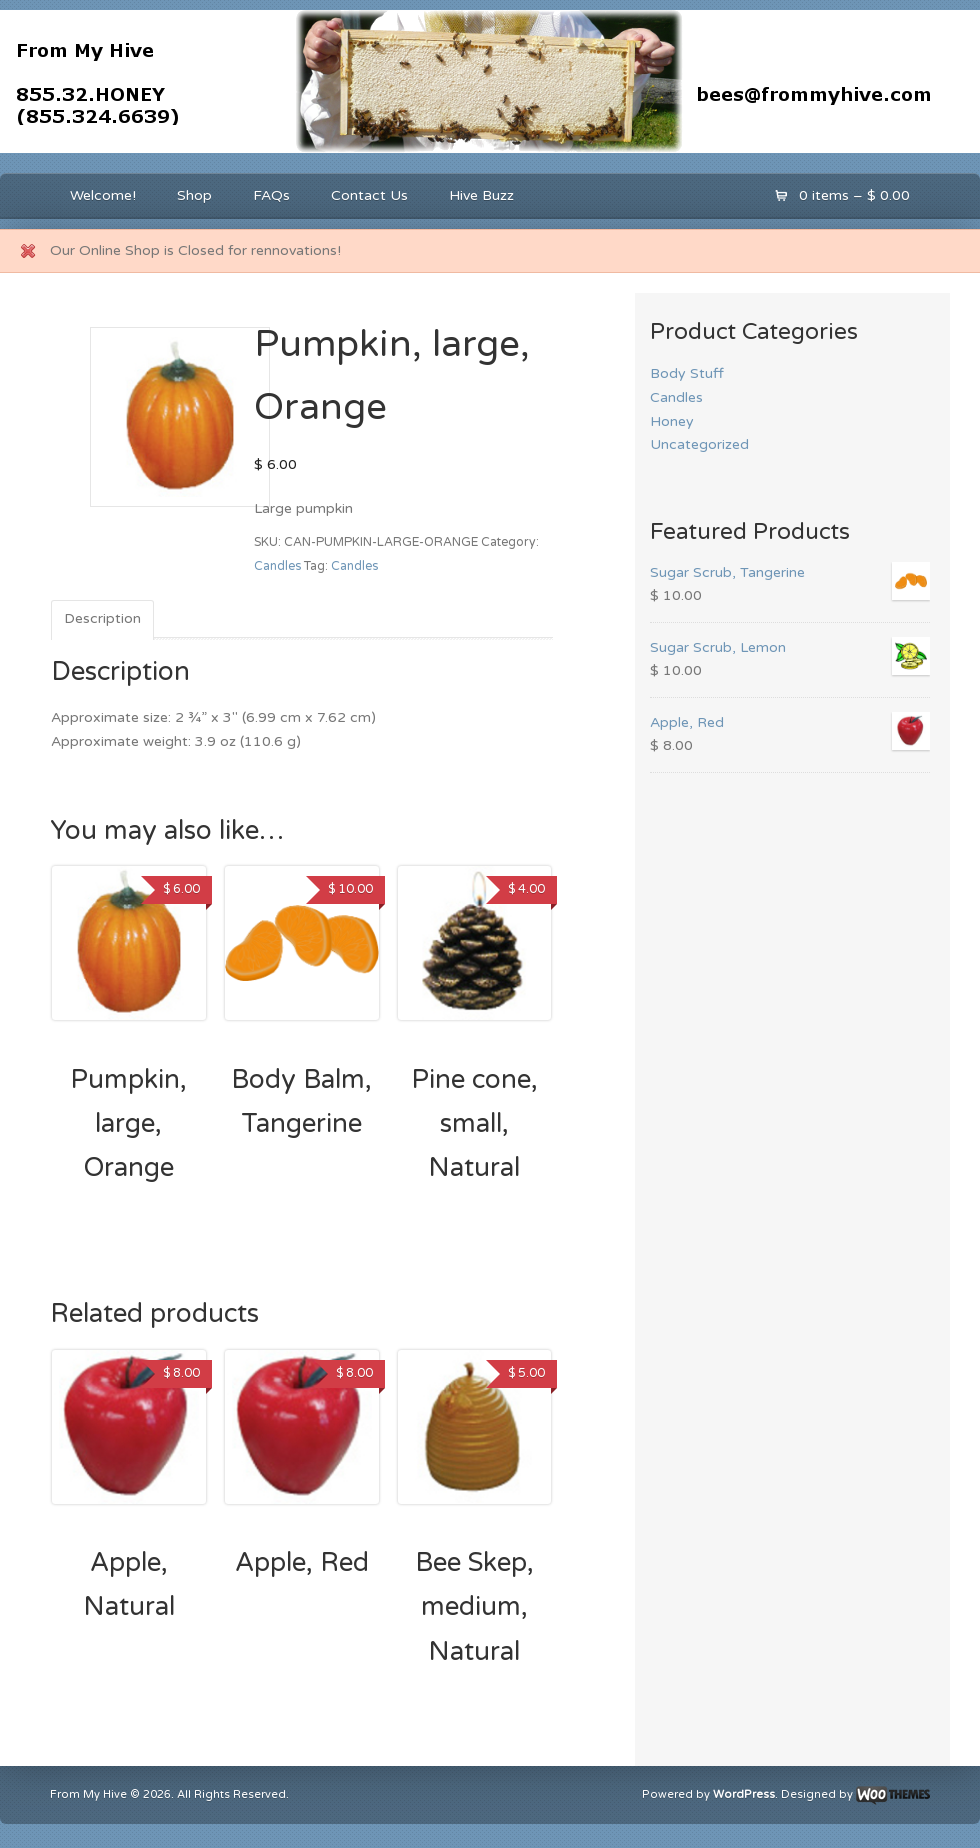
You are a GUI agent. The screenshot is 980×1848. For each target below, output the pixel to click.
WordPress (744, 1794)
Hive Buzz (481, 195)
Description (102, 618)
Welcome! (103, 195)
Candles (277, 566)
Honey (672, 421)
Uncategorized (699, 444)
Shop (194, 195)
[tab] (102, 620)
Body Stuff (687, 373)
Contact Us (369, 195)
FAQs (271, 195)
